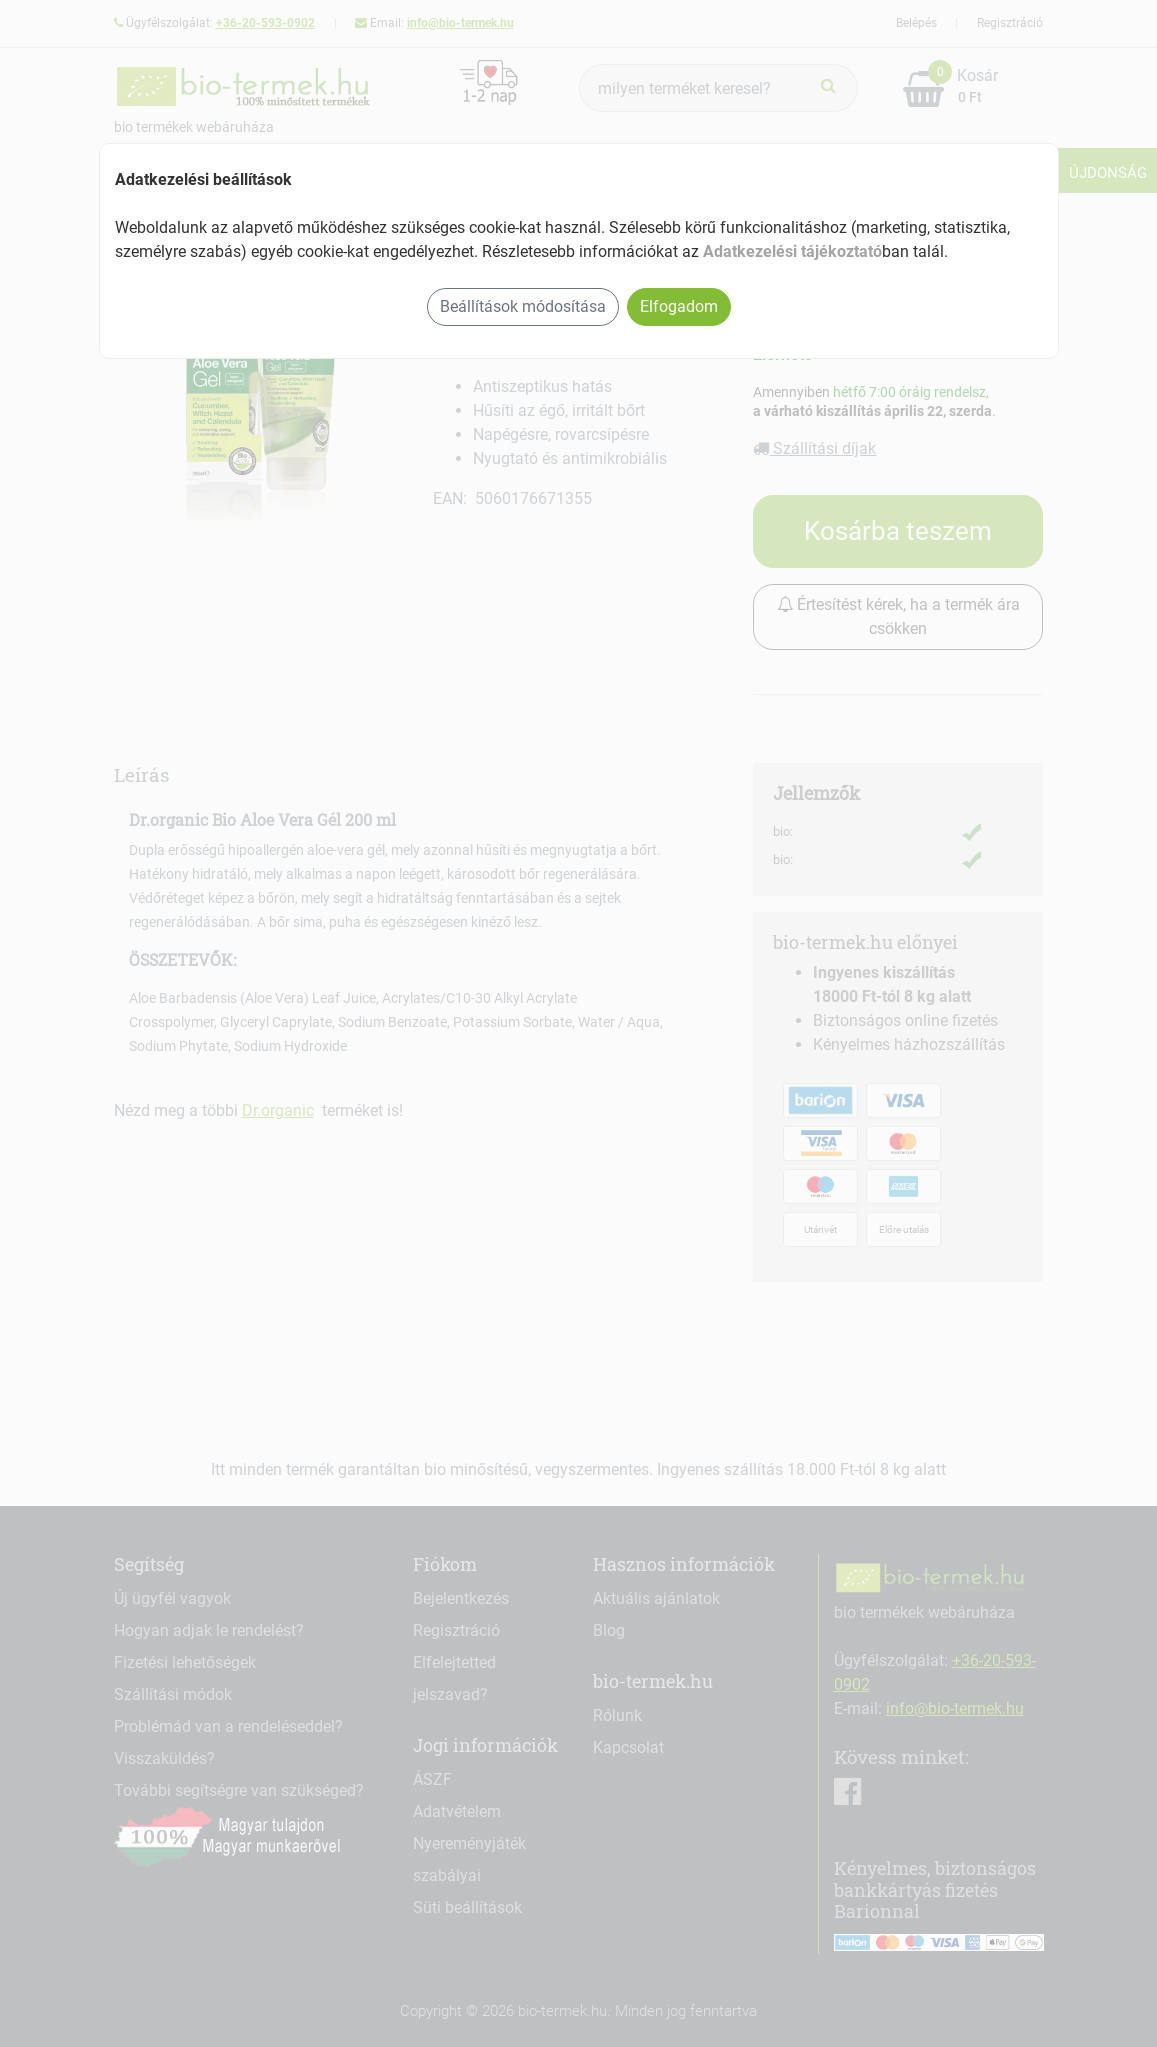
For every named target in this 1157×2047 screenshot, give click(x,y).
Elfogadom (679, 306)
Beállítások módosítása (523, 306)
